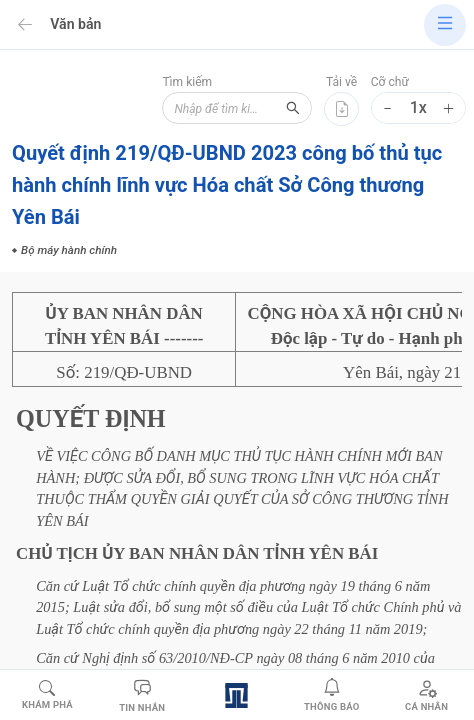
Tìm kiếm (187, 82)
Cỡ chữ (390, 82)
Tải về (341, 82)
